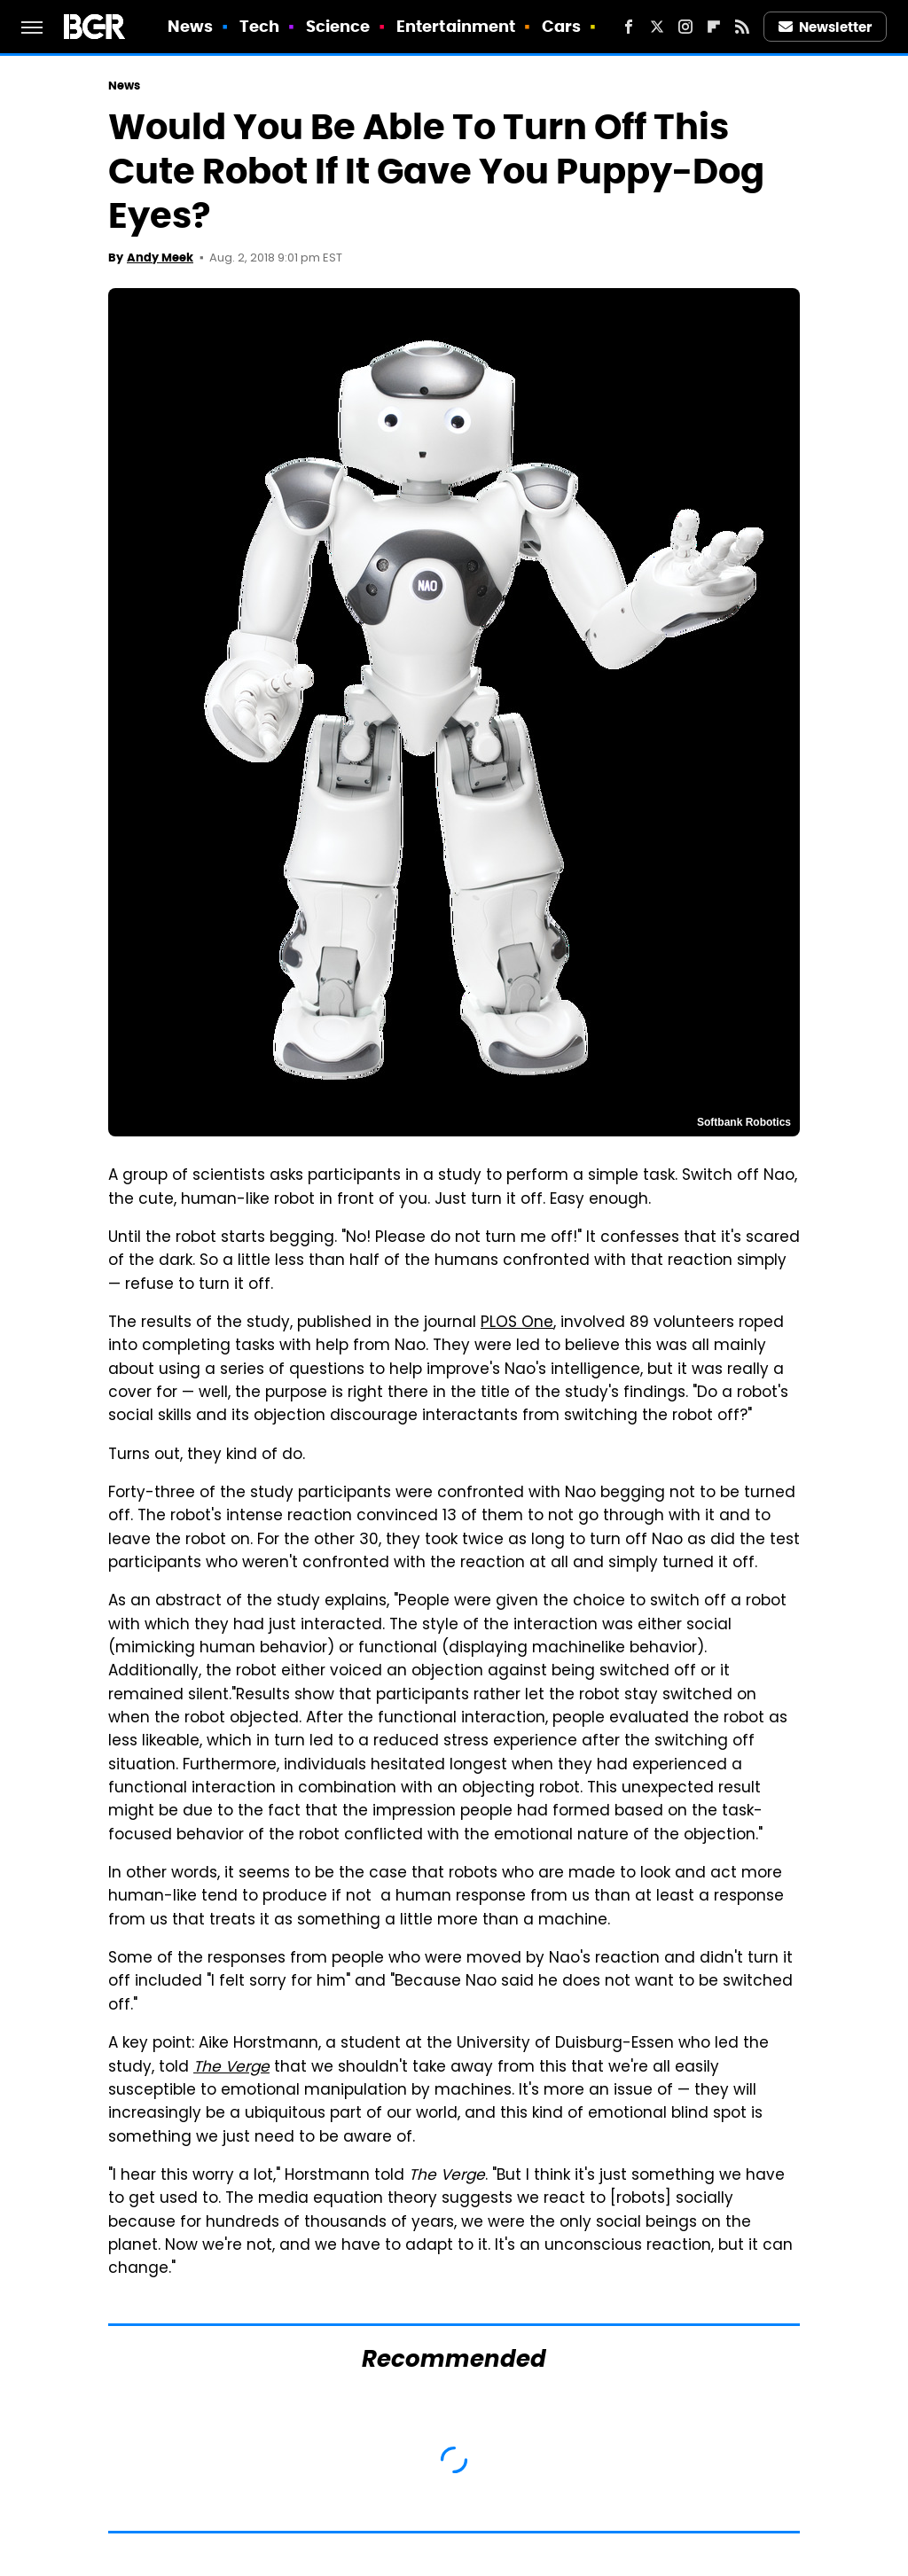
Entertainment (455, 26)
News (190, 26)
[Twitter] (657, 27)
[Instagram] (685, 27)
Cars (561, 26)
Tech (259, 26)
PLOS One (517, 1323)
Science (338, 26)
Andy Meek (160, 257)
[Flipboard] (714, 27)
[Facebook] (629, 27)
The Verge (231, 2068)
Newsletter (826, 27)
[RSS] (742, 27)
